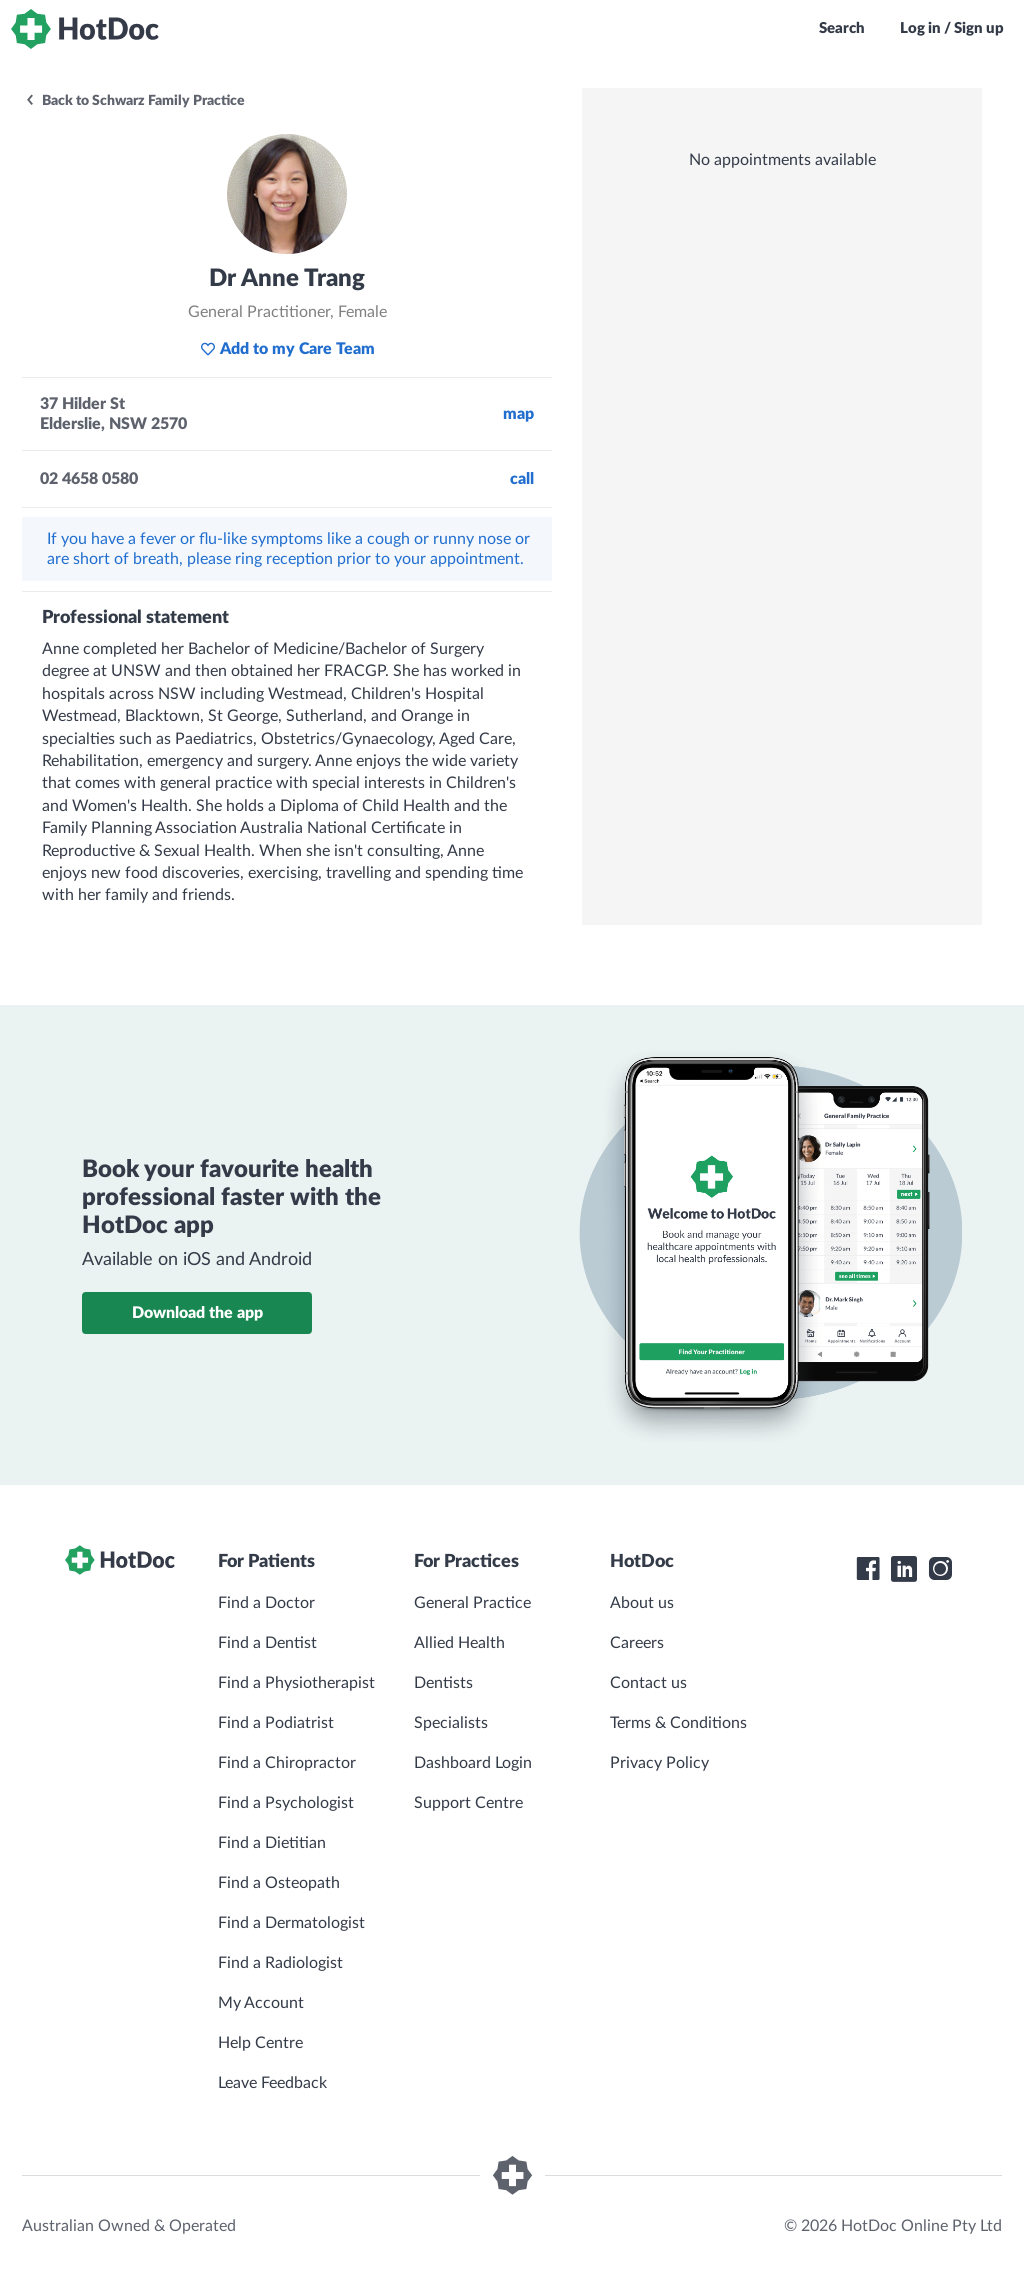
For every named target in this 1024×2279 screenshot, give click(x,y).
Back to (134, 101)
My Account (261, 2003)
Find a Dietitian (272, 1843)
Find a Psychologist (286, 1803)
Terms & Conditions (678, 1723)
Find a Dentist (267, 1643)
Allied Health (459, 1643)
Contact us (648, 1683)
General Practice (472, 1603)
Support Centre (468, 1803)
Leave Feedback (272, 2083)
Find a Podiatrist (276, 1723)
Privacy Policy (659, 1763)
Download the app (197, 1313)
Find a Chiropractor (287, 1763)
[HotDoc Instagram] (940, 1569)
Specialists (451, 1723)
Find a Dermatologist (291, 1923)
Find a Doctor (266, 1603)
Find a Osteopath (279, 1883)
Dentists (443, 1683)
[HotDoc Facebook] (868, 1569)
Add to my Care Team (287, 349)
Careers (637, 1643)
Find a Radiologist (280, 1963)
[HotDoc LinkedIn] (904, 1569)
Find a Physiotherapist (296, 1683)
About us (642, 1603)
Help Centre (260, 2043)
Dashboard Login (473, 1763)
